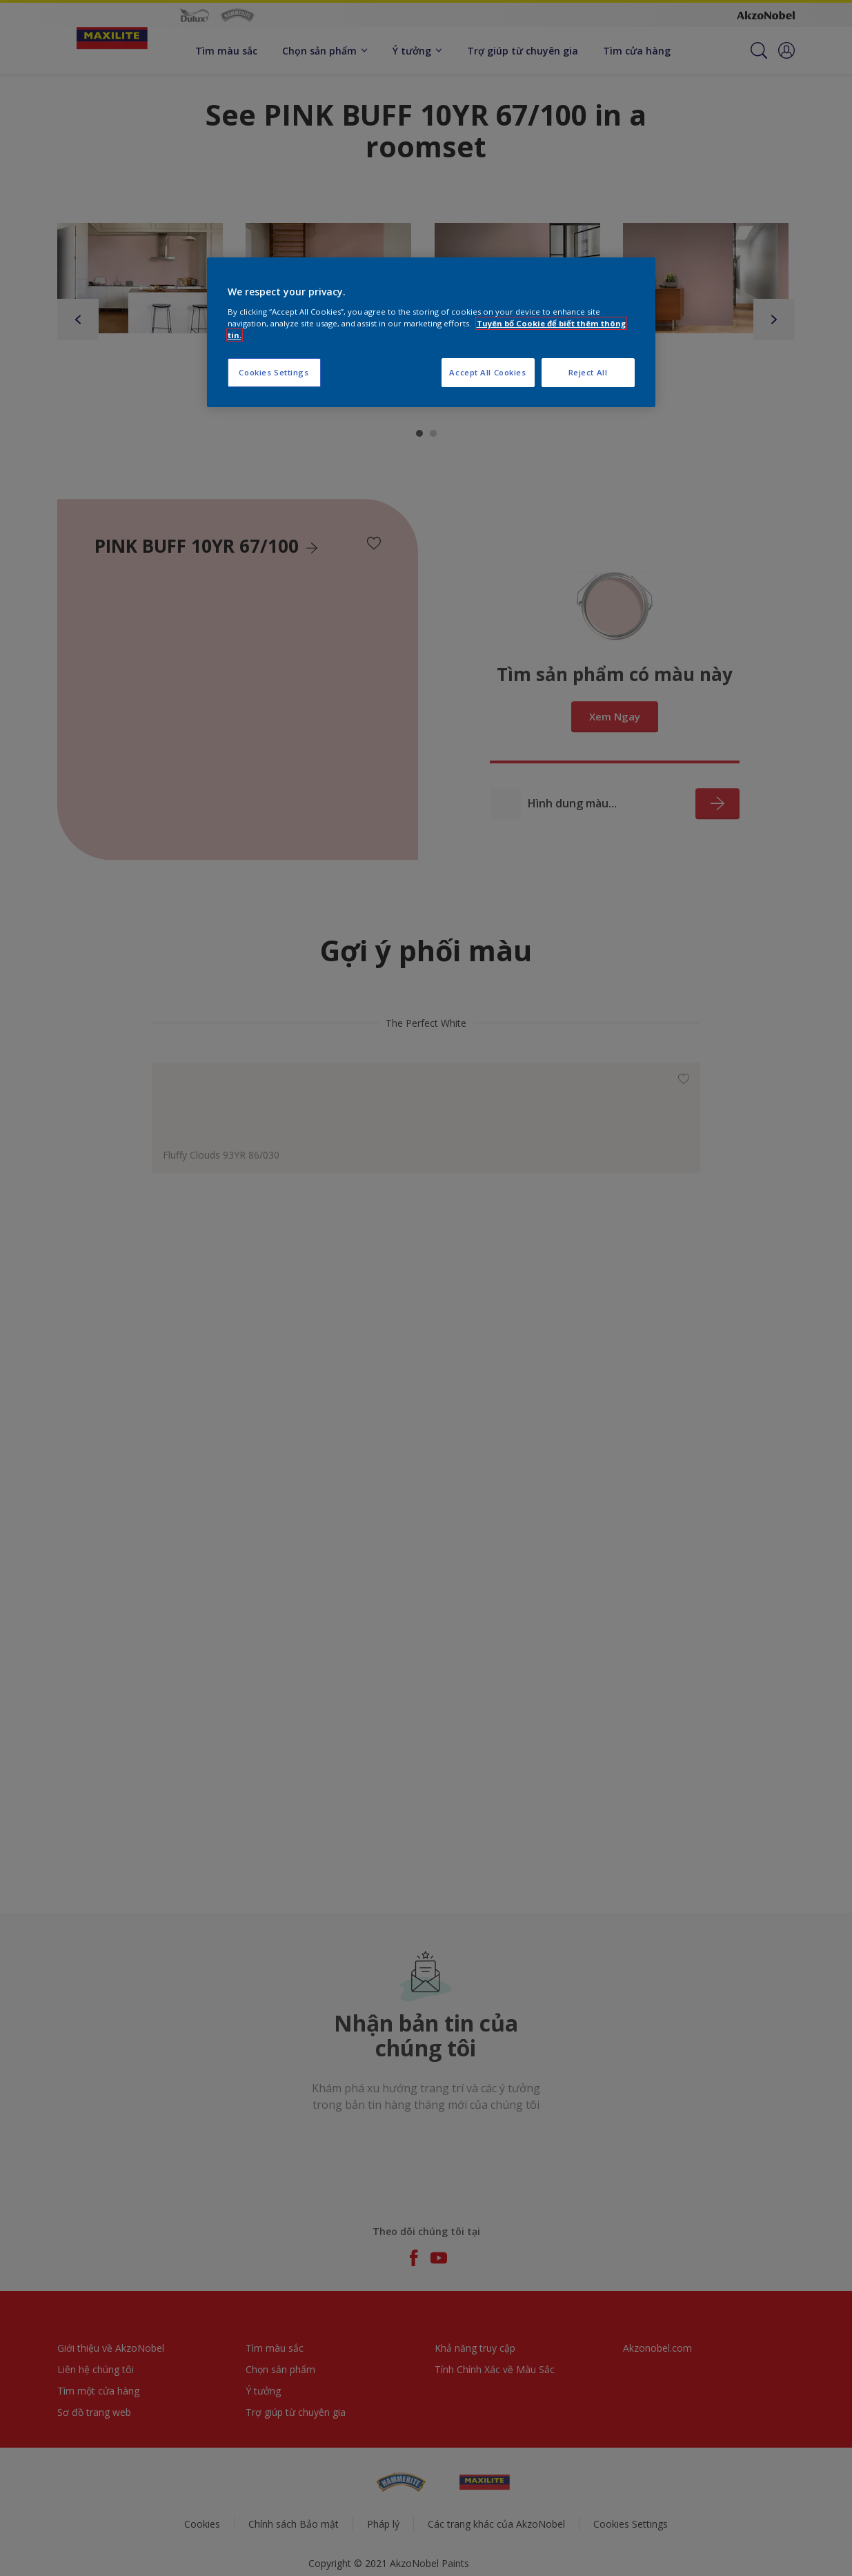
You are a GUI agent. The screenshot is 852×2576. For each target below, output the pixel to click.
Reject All (588, 372)
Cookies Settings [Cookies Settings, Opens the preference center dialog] (273, 372)
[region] (431, 332)
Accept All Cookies (487, 372)
